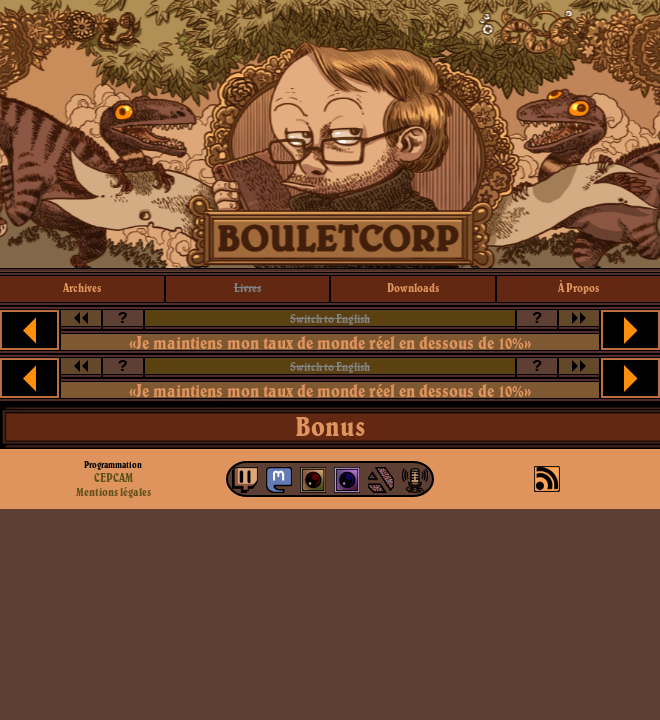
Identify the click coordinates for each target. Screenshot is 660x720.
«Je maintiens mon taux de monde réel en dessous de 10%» (330, 342)
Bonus (330, 426)
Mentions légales (113, 492)
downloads (413, 287)
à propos (578, 287)
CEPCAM (113, 477)
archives (82, 287)
